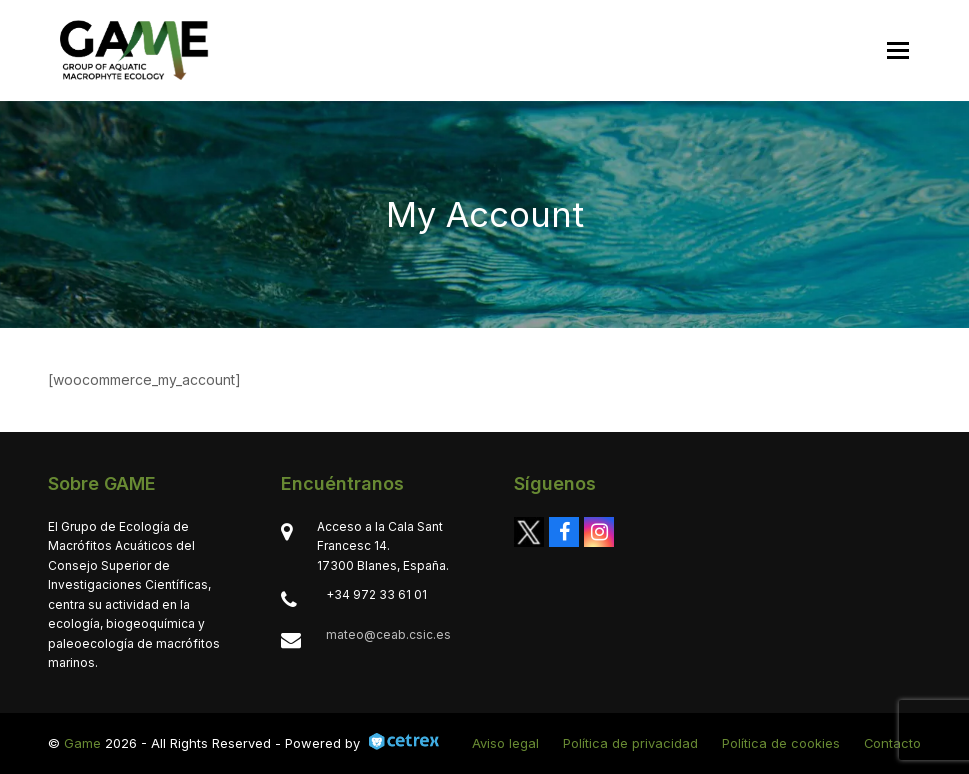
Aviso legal (505, 743)
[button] (898, 50)
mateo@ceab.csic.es (388, 634)
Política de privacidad (630, 743)
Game (82, 743)
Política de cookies (781, 743)
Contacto (892, 743)
